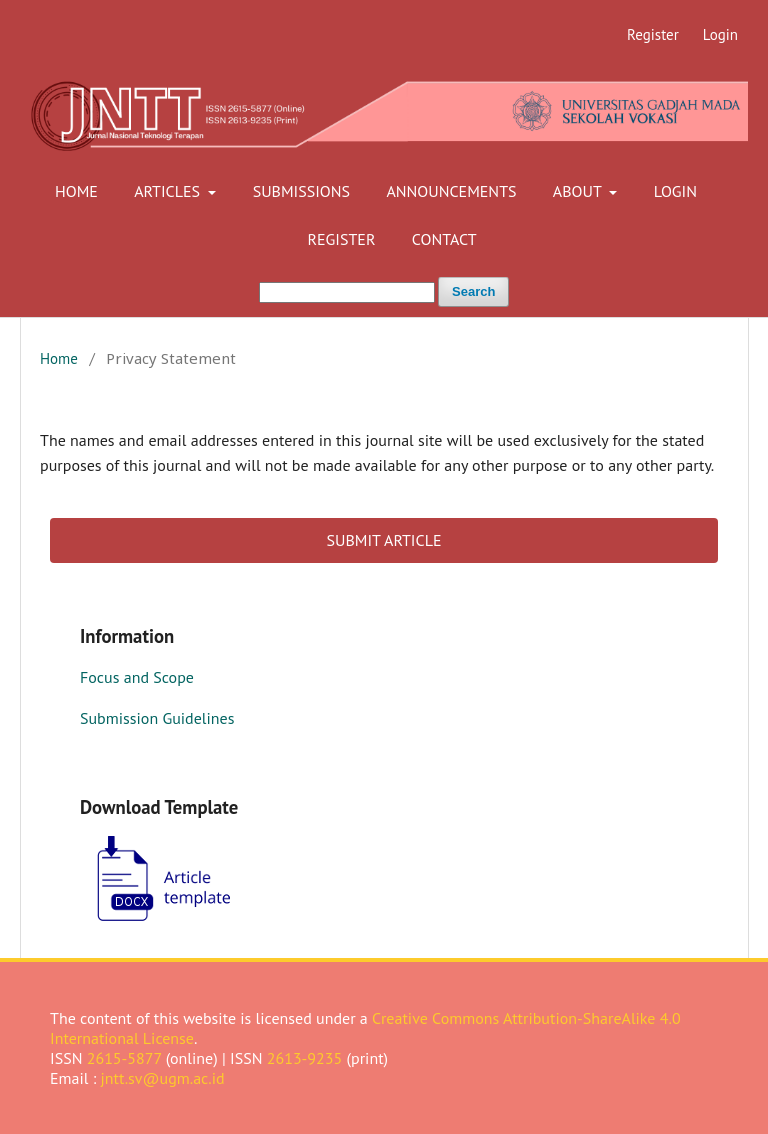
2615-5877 (124, 1058)
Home (76, 191)
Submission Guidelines (157, 718)
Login (675, 191)
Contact (444, 239)
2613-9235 (305, 1058)
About (579, 191)
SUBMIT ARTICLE (383, 540)
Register (341, 239)
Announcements (451, 191)
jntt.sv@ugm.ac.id (163, 1078)
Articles (169, 191)
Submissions (301, 191)
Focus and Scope (137, 677)
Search (473, 291)
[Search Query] (347, 292)
